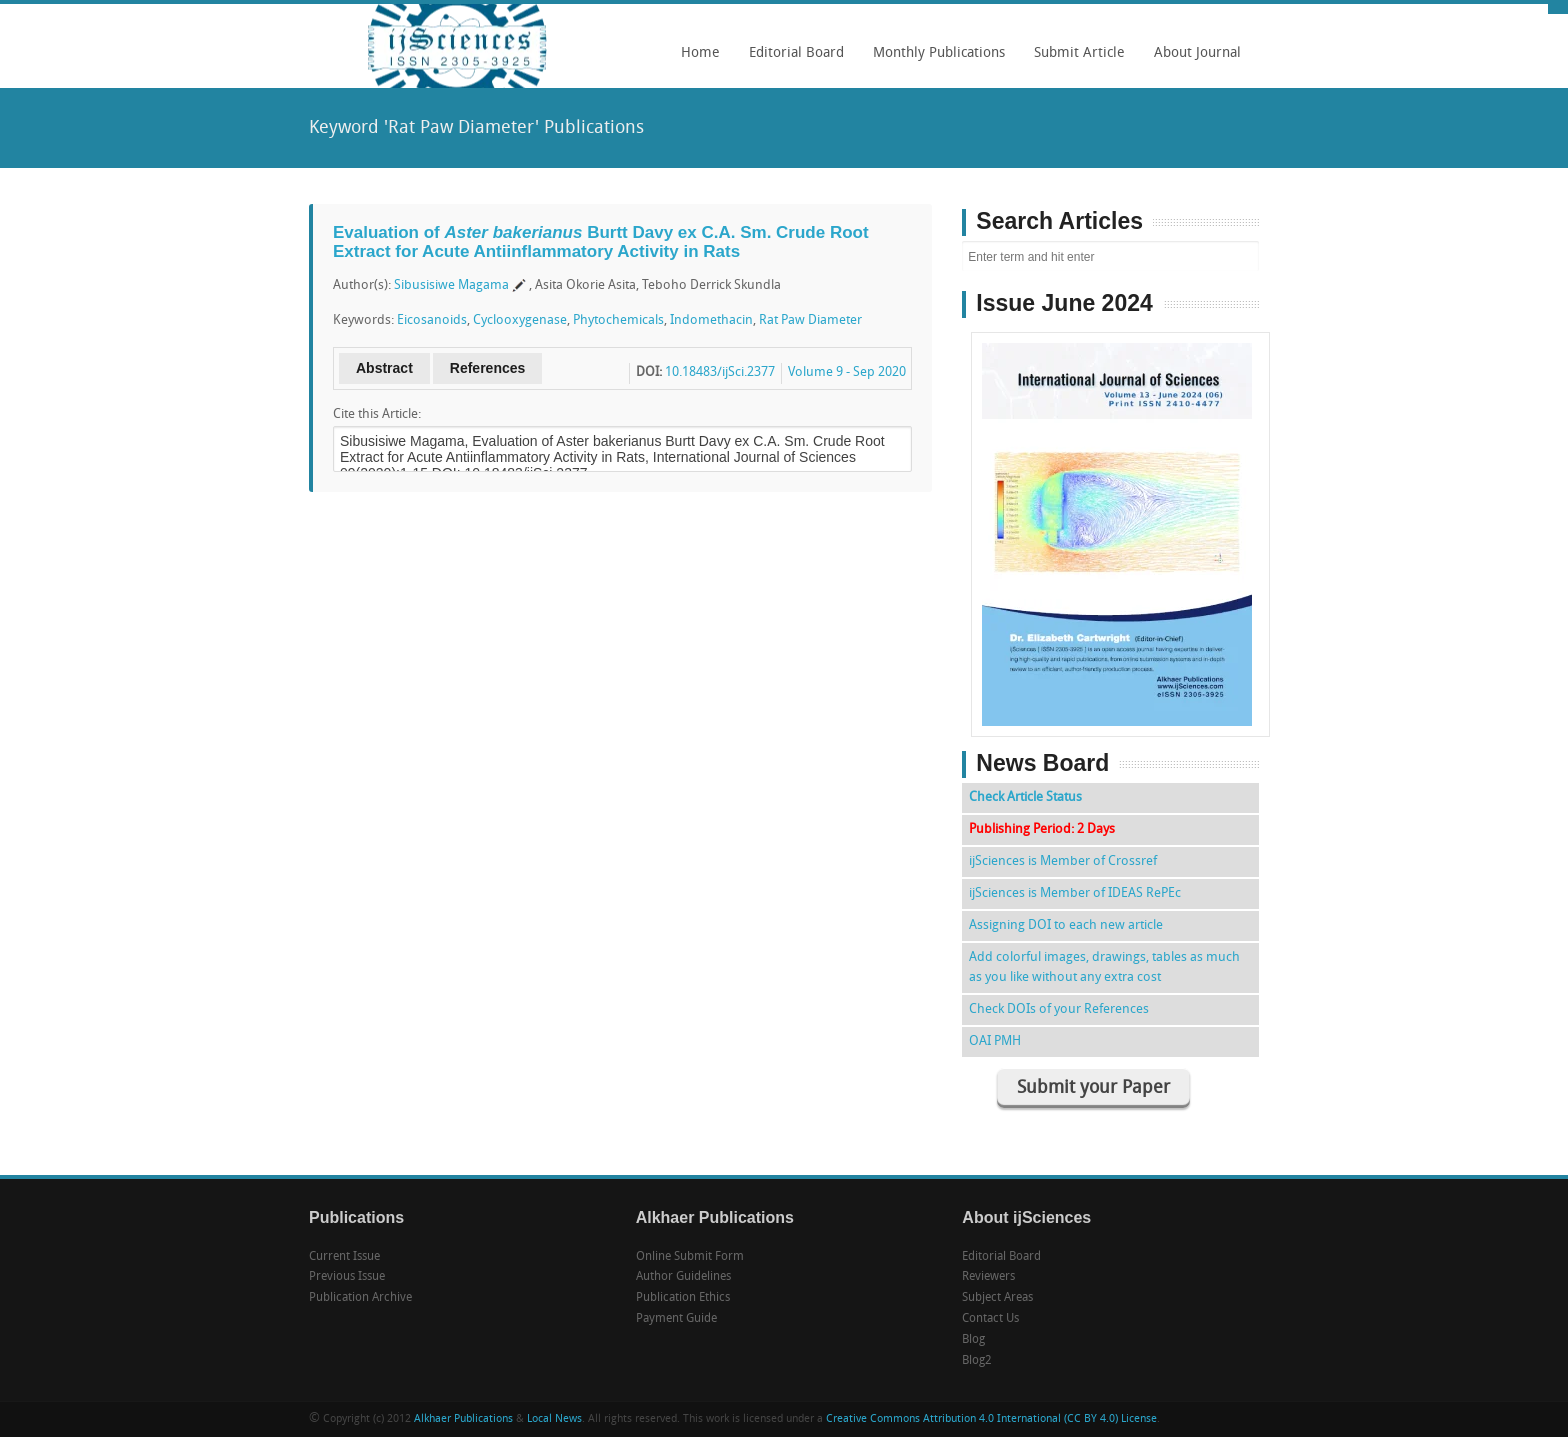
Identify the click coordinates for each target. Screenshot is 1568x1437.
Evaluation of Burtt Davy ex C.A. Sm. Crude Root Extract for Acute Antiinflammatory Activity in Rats (601, 242)
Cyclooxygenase (520, 320)
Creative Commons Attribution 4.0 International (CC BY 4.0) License (991, 1419)
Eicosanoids (432, 320)
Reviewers (988, 1277)
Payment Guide (676, 1319)
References (488, 368)
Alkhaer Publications (463, 1419)
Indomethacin (711, 320)
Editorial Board (791, 60)
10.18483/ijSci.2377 (720, 372)
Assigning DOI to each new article (1066, 925)
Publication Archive (360, 1298)
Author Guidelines (683, 1277)
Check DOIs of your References (1059, 1009)
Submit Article (1074, 60)
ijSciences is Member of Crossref (1063, 861)
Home (700, 53)
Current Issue (344, 1257)
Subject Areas (997, 1298)
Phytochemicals (618, 320)
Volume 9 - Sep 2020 (847, 372)
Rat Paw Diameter (810, 320)
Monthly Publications (934, 60)
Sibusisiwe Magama (451, 285)
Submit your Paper (1093, 1088)
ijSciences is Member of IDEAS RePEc (1075, 893)
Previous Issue (347, 1277)
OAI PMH (995, 1041)
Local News (554, 1419)
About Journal (1192, 60)
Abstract (384, 368)
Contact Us (990, 1319)
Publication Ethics (683, 1298)
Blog (973, 1340)
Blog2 (977, 1361)
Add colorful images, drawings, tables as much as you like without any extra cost (1104, 967)
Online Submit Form (690, 1257)
